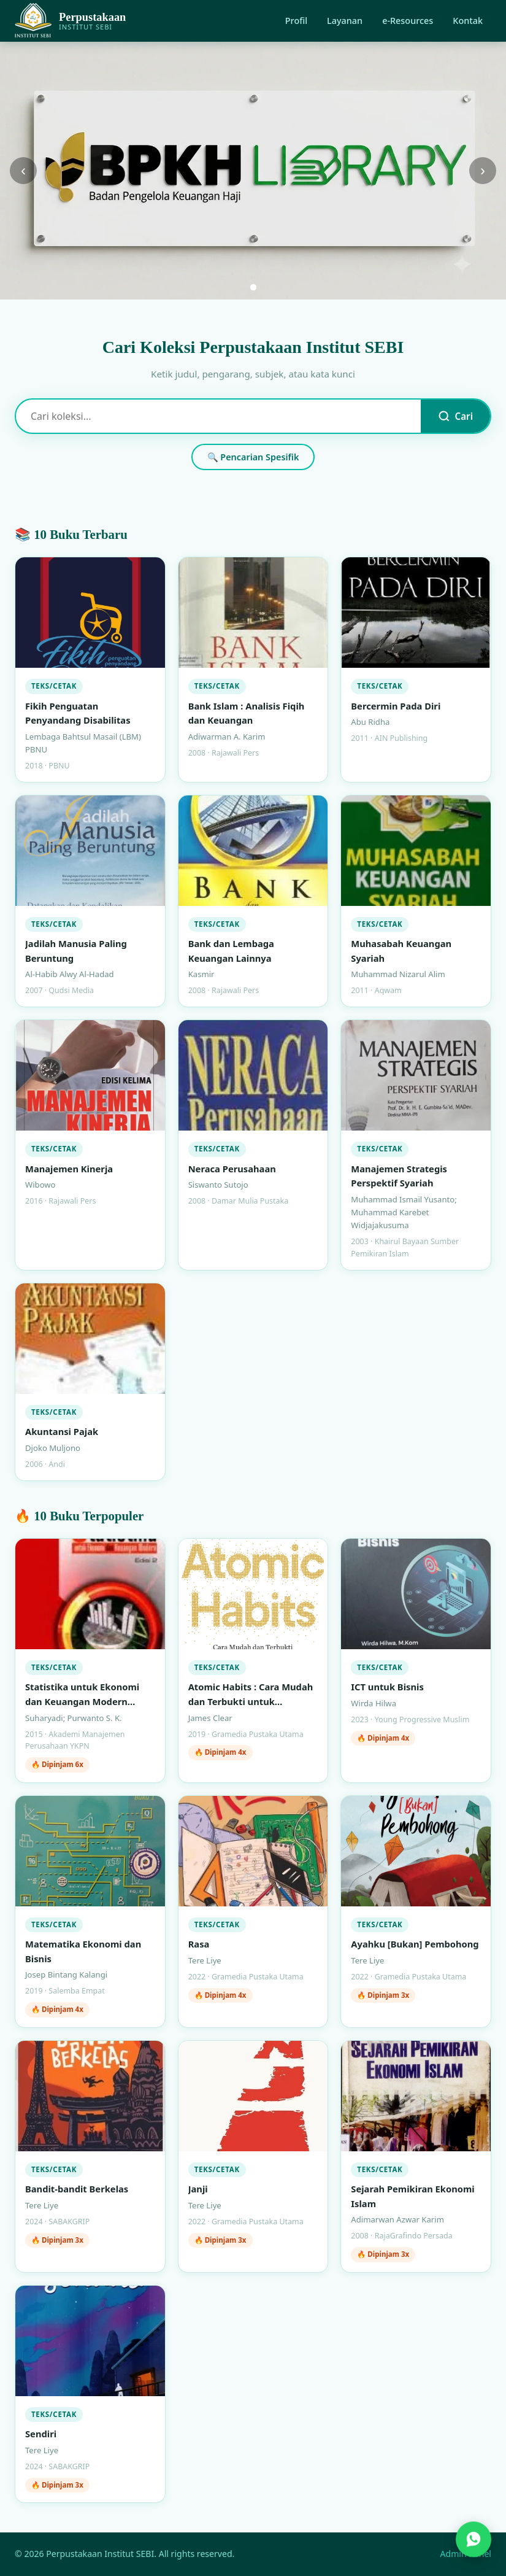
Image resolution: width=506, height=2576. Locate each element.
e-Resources (407, 20)
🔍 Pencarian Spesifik (253, 457)
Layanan (344, 20)
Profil (296, 20)
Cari (455, 416)
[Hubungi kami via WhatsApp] (473, 2540)
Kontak (468, 20)
